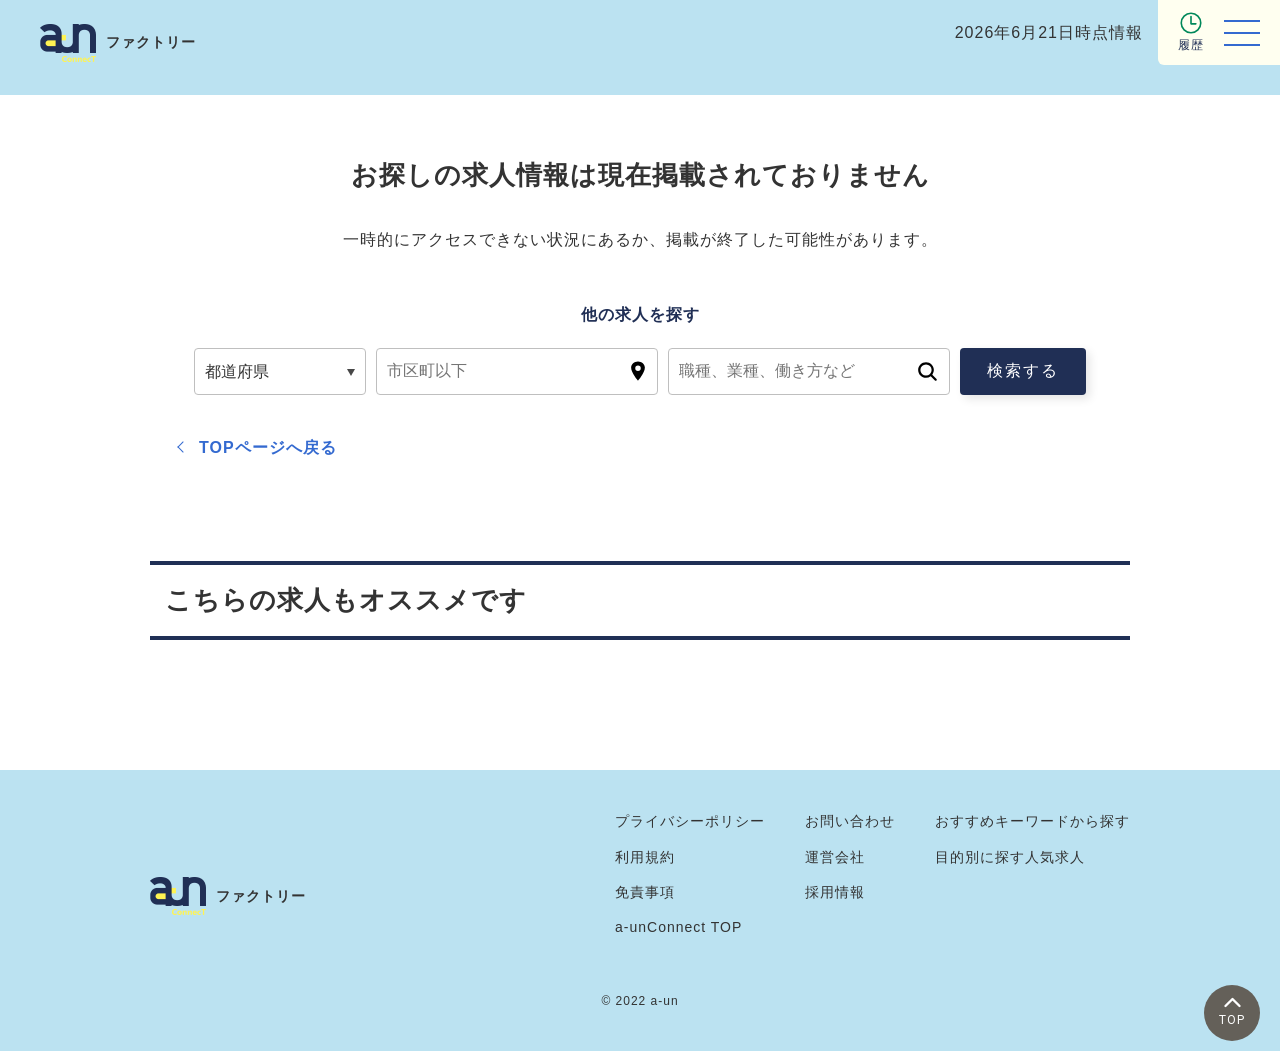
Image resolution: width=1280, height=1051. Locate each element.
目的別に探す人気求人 (1010, 857)
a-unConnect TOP (678, 927)
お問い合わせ (850, 821)
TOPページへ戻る (268, 447)
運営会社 (835, 857)
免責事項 (645, 892)
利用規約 (645, 857)
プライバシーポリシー (690, 821)
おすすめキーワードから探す (1032, 821)
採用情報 (835, 892)
